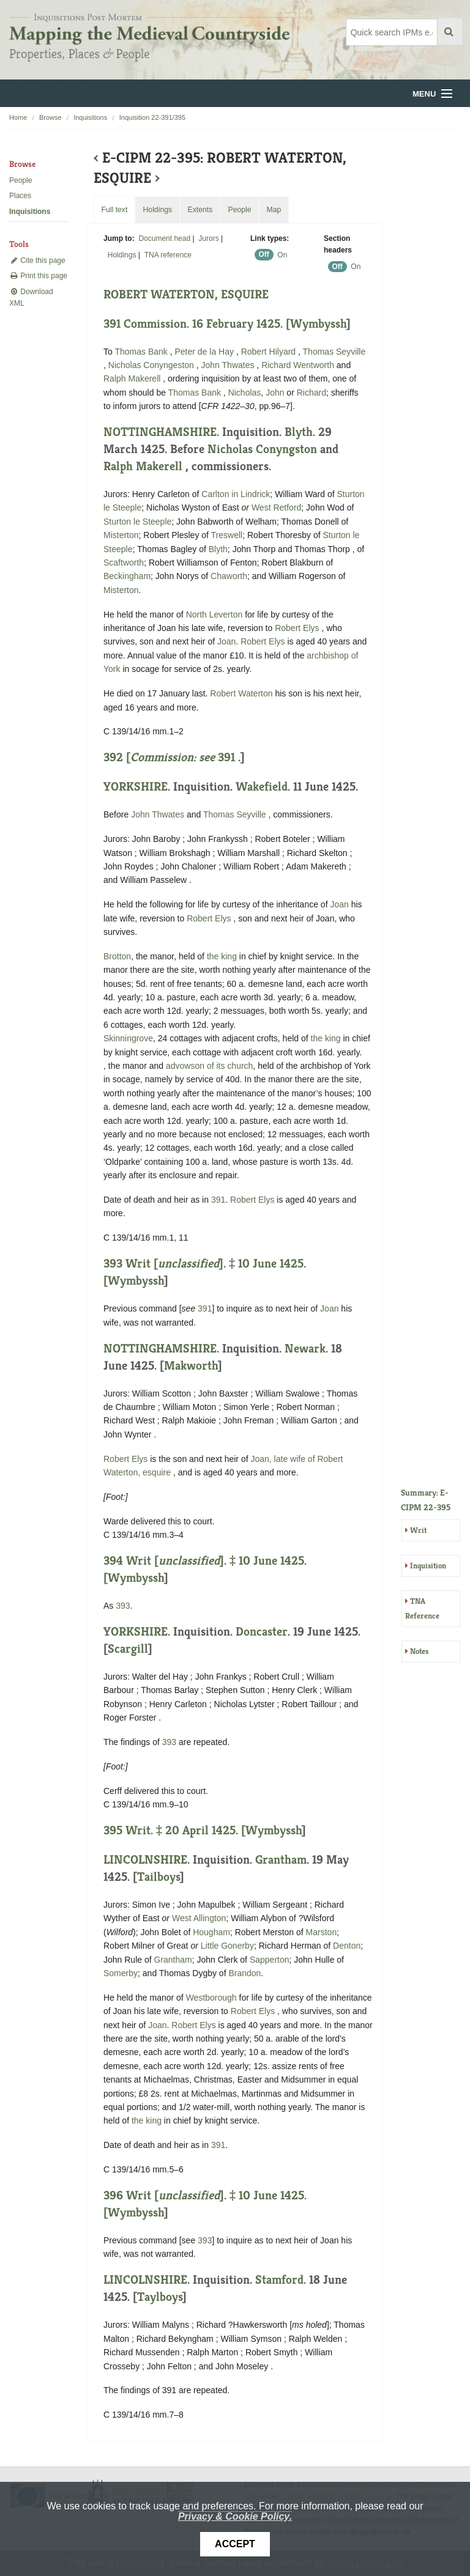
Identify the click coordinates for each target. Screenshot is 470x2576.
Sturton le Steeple (137, 521)
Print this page (38, 275)
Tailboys (158, 1876)
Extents (199, 209)
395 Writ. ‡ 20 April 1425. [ (174, 1830)
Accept (235, 2544)
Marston (321, 1932)
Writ (418, 1530)
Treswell (227, 535)
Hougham (211, 1932)
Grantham (281, 1859)
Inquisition (428, 1565)
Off (264, 255)
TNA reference (168, 255)
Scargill (128, 1648)
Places (20, 195)
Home (18, 117)
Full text (114, 209)
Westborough (211, 1997)
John (275, 392)
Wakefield (262, 786)
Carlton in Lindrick (235, 494)
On (282, 255)
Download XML (31, 297)
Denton (346, 1945)
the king (222, 956)
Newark (305, 1348)
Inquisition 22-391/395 (152, 117)
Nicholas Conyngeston (152, 365)
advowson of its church (209, 1066)
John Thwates (229, 365)
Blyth (299, 432)
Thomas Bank (142, 351)
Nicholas (244, 392)
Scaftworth (123, 562)
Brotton (117, 956)
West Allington (199, 1918)
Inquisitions (90, 117)
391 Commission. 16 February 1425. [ (196, 323)
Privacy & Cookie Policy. (235, 2516)
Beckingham (127, 576)
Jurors (208, 238)
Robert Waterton (242, 693)
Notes (419, 1651)
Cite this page (37, 260)
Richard (311, 392)
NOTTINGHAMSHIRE (160, 432)
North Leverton (214, 614)
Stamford (279, 2279)
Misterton (121, 535)
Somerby (120, 1973)
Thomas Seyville (334, 351)
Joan (226, 641)
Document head (164, 238)
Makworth (191, 1365)
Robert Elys (298, 628)
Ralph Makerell (133, 378)
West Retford (276, 507)
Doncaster (262, 1631)
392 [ (160, 757)
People (20, 180)
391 (226, 757)
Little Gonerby (227, 1945)
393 (123, 1606)
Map (273, 209)
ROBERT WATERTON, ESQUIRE (186, 294)
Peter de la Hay (205, 351)
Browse (50, 117)
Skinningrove (128, 1038)
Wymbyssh (318, 323)
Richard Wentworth (299, 365)
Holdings (122, 255)
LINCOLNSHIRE (145, 1859)
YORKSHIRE (135, 786)
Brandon (244, 1973)
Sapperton (269, 1960)
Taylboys (159, 2297)
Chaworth (229, 576)
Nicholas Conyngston (263, 449)
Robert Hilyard (269, 351)
